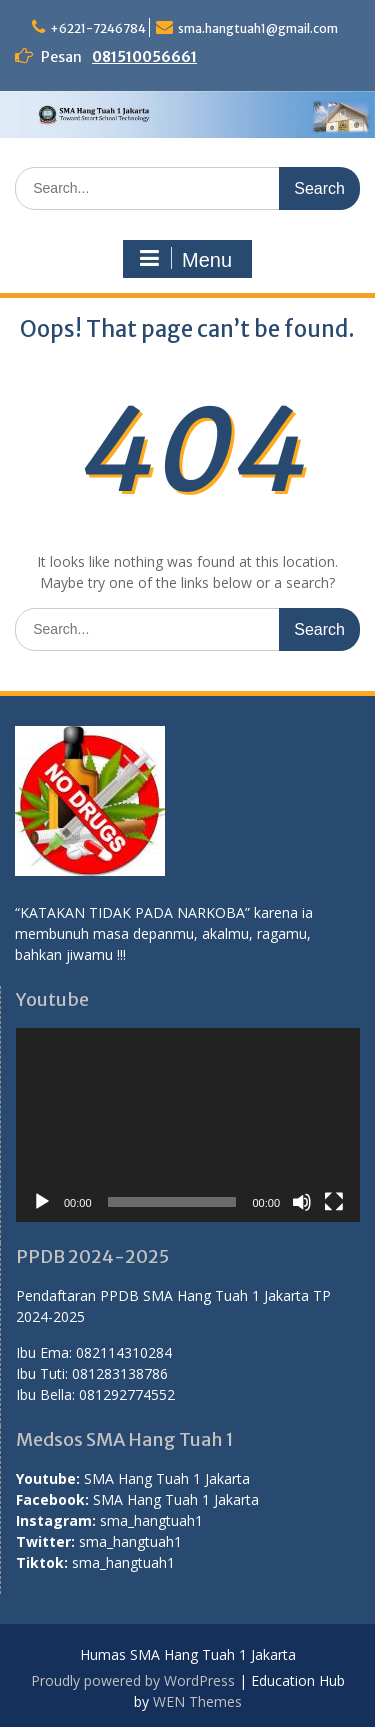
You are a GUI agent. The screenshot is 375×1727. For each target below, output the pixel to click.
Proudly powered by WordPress (133, 1680)
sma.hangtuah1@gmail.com (258, 28)
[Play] (42, 1202)
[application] (188, 1125)
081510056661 (144, 57)
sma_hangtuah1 (151, 1520)
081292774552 (127, 1394)
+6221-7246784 (98, 28)
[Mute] (302, 1202)
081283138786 (120, 1373)
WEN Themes (197, 1701)
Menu (185, 259)
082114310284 (124, 1352)
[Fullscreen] (334, 1202)
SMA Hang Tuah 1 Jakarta (167, 1478)
